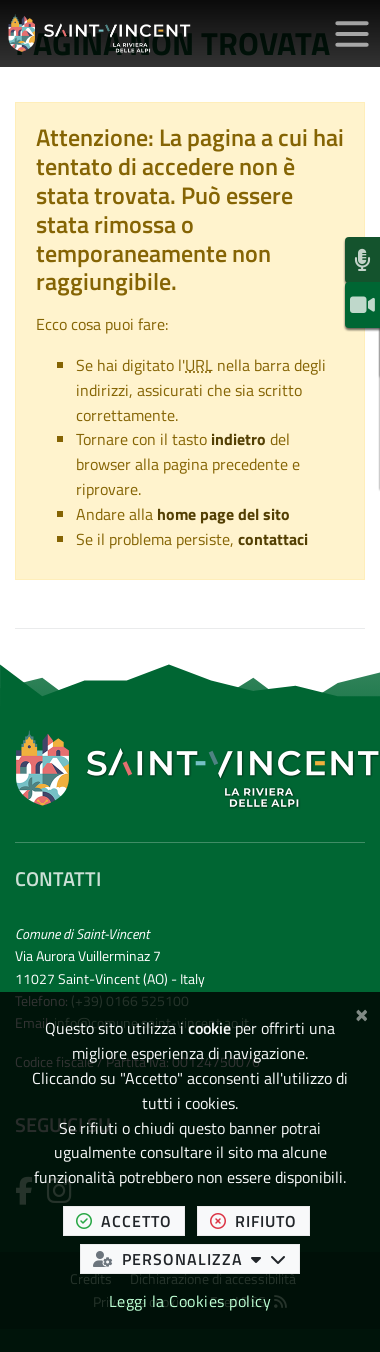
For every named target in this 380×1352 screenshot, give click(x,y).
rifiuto (260, 1220)
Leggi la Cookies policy (190, 1301)
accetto (130, 1220)
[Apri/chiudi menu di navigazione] (352, 34)
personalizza (196, 1258)
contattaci (273, 539)
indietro (238, 439)
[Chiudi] (361, 1012)
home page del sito (223, 514)
